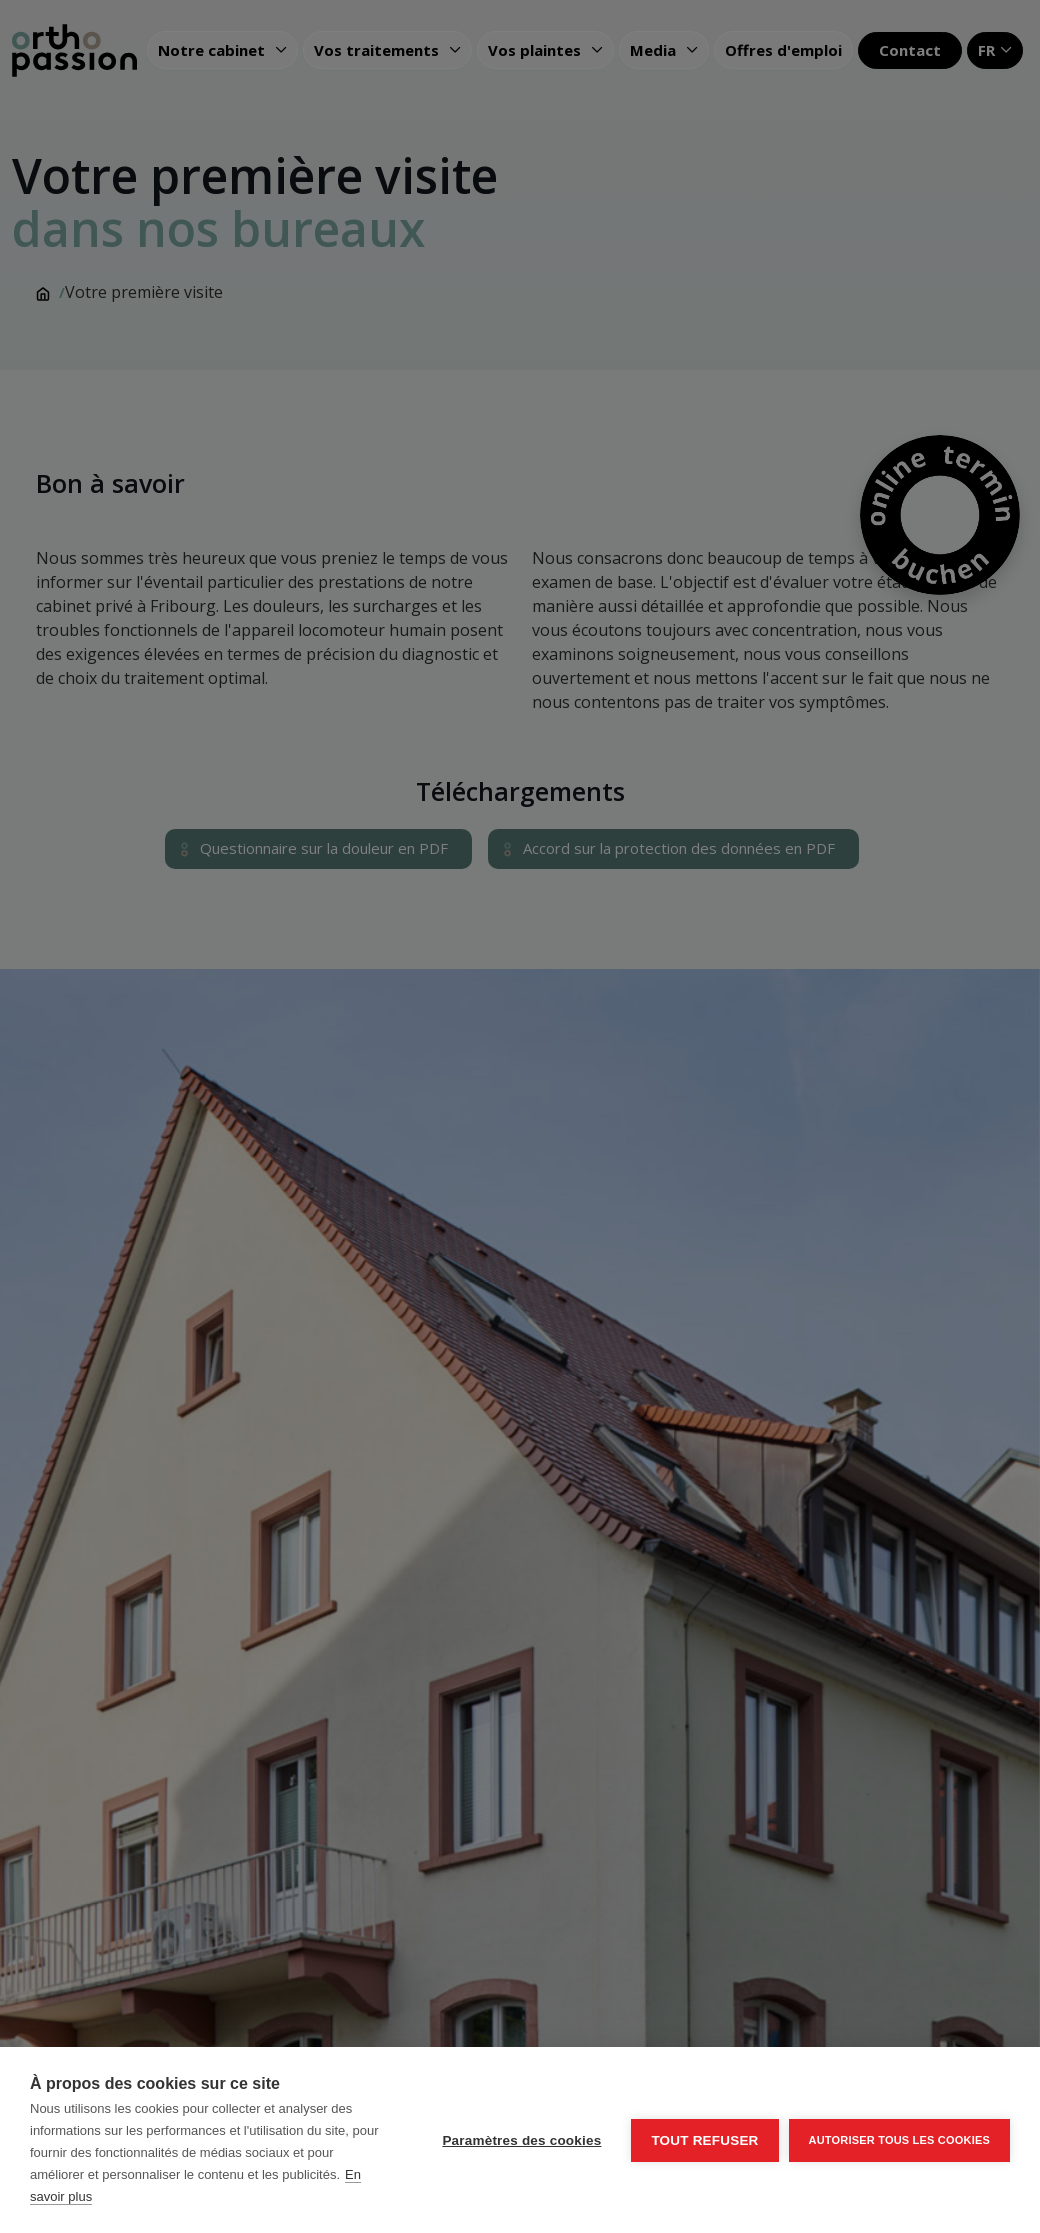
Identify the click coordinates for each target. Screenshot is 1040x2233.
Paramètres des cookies (521, 2140)
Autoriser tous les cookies (899, 2140)
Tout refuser (704, 2140)
